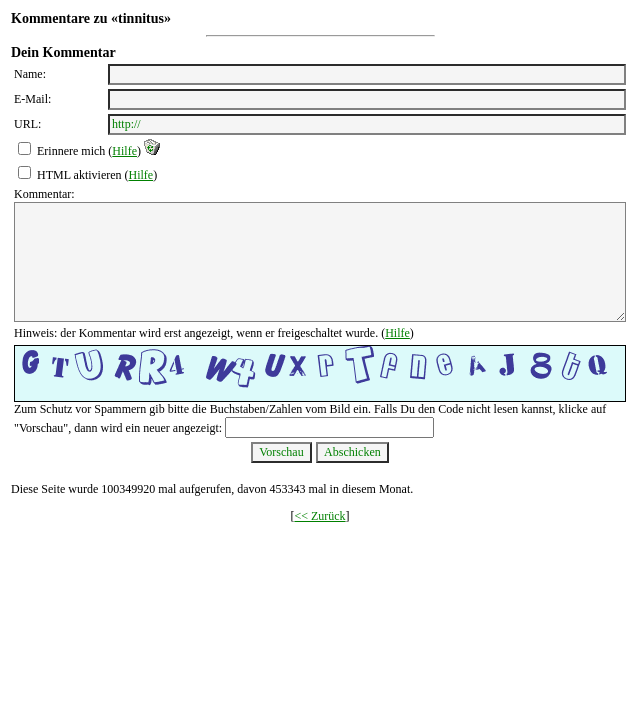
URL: (27, 124)
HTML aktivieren (79, 175)
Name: (30, 74)
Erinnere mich (71, 151)
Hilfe (124, 151)
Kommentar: (44, 194)
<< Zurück (319, 516)
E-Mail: (32, 99)
